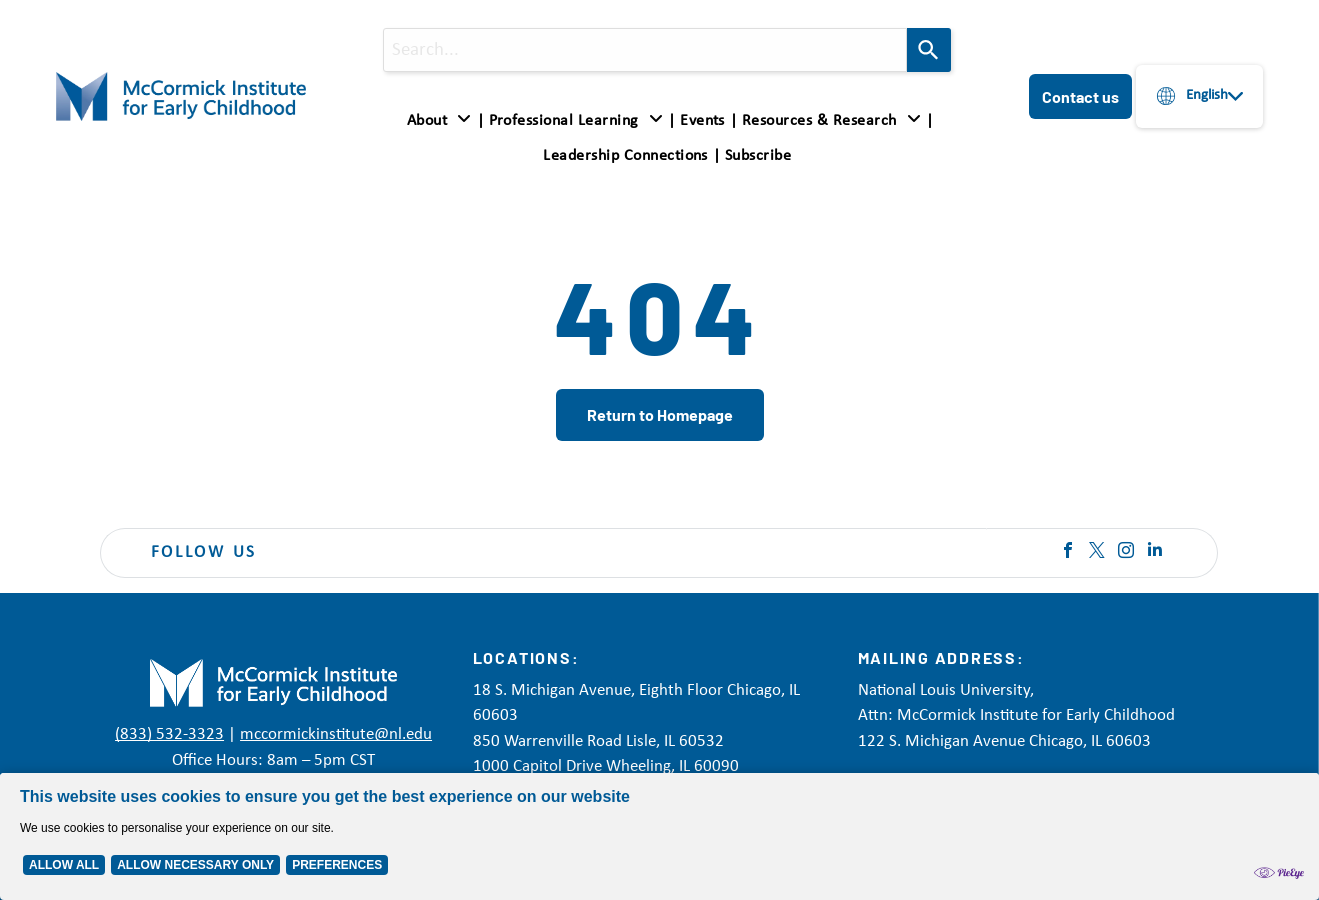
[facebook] (1068, 552)
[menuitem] (443, 121)
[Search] (929, 50)
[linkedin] (1155, 552)
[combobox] (645, 50)
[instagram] (1126, 552)
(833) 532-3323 (169, 734)
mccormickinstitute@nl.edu (336, 734)
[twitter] (1097, 552)
